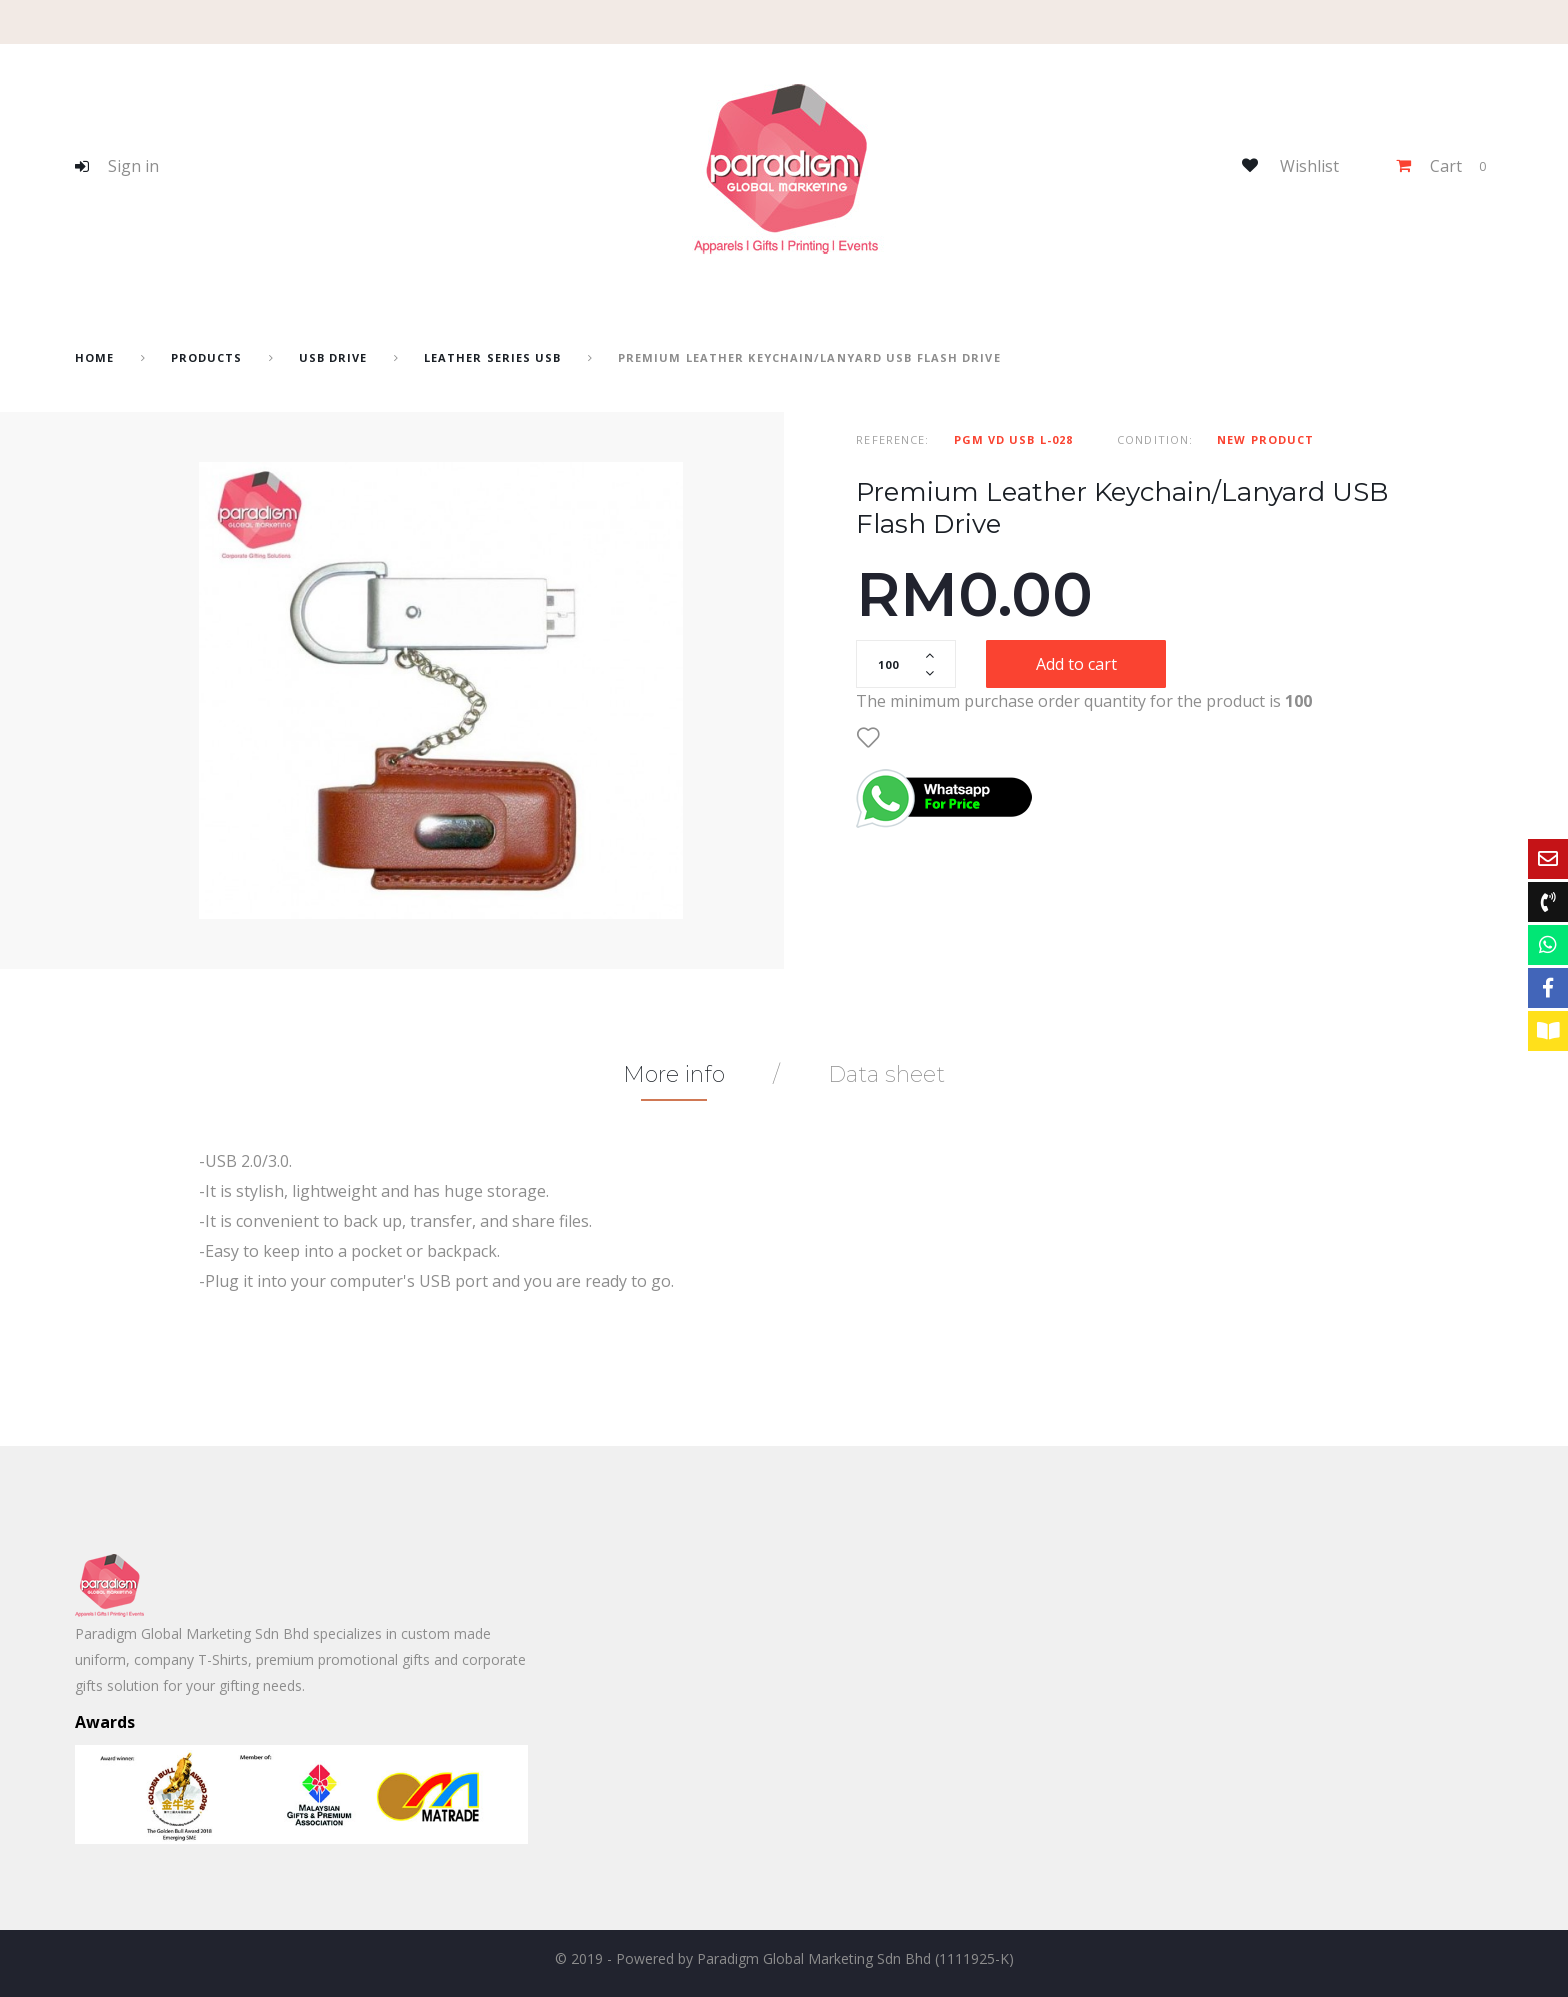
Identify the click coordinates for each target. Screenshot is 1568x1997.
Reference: (892, 439)
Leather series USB (493, 357)
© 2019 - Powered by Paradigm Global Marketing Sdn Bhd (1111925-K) (784, 1958)
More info (674, 1074)
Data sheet (886, 1074)
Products (207, 357)
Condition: (1155, 439)
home (94, 357)
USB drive (333, 357)
